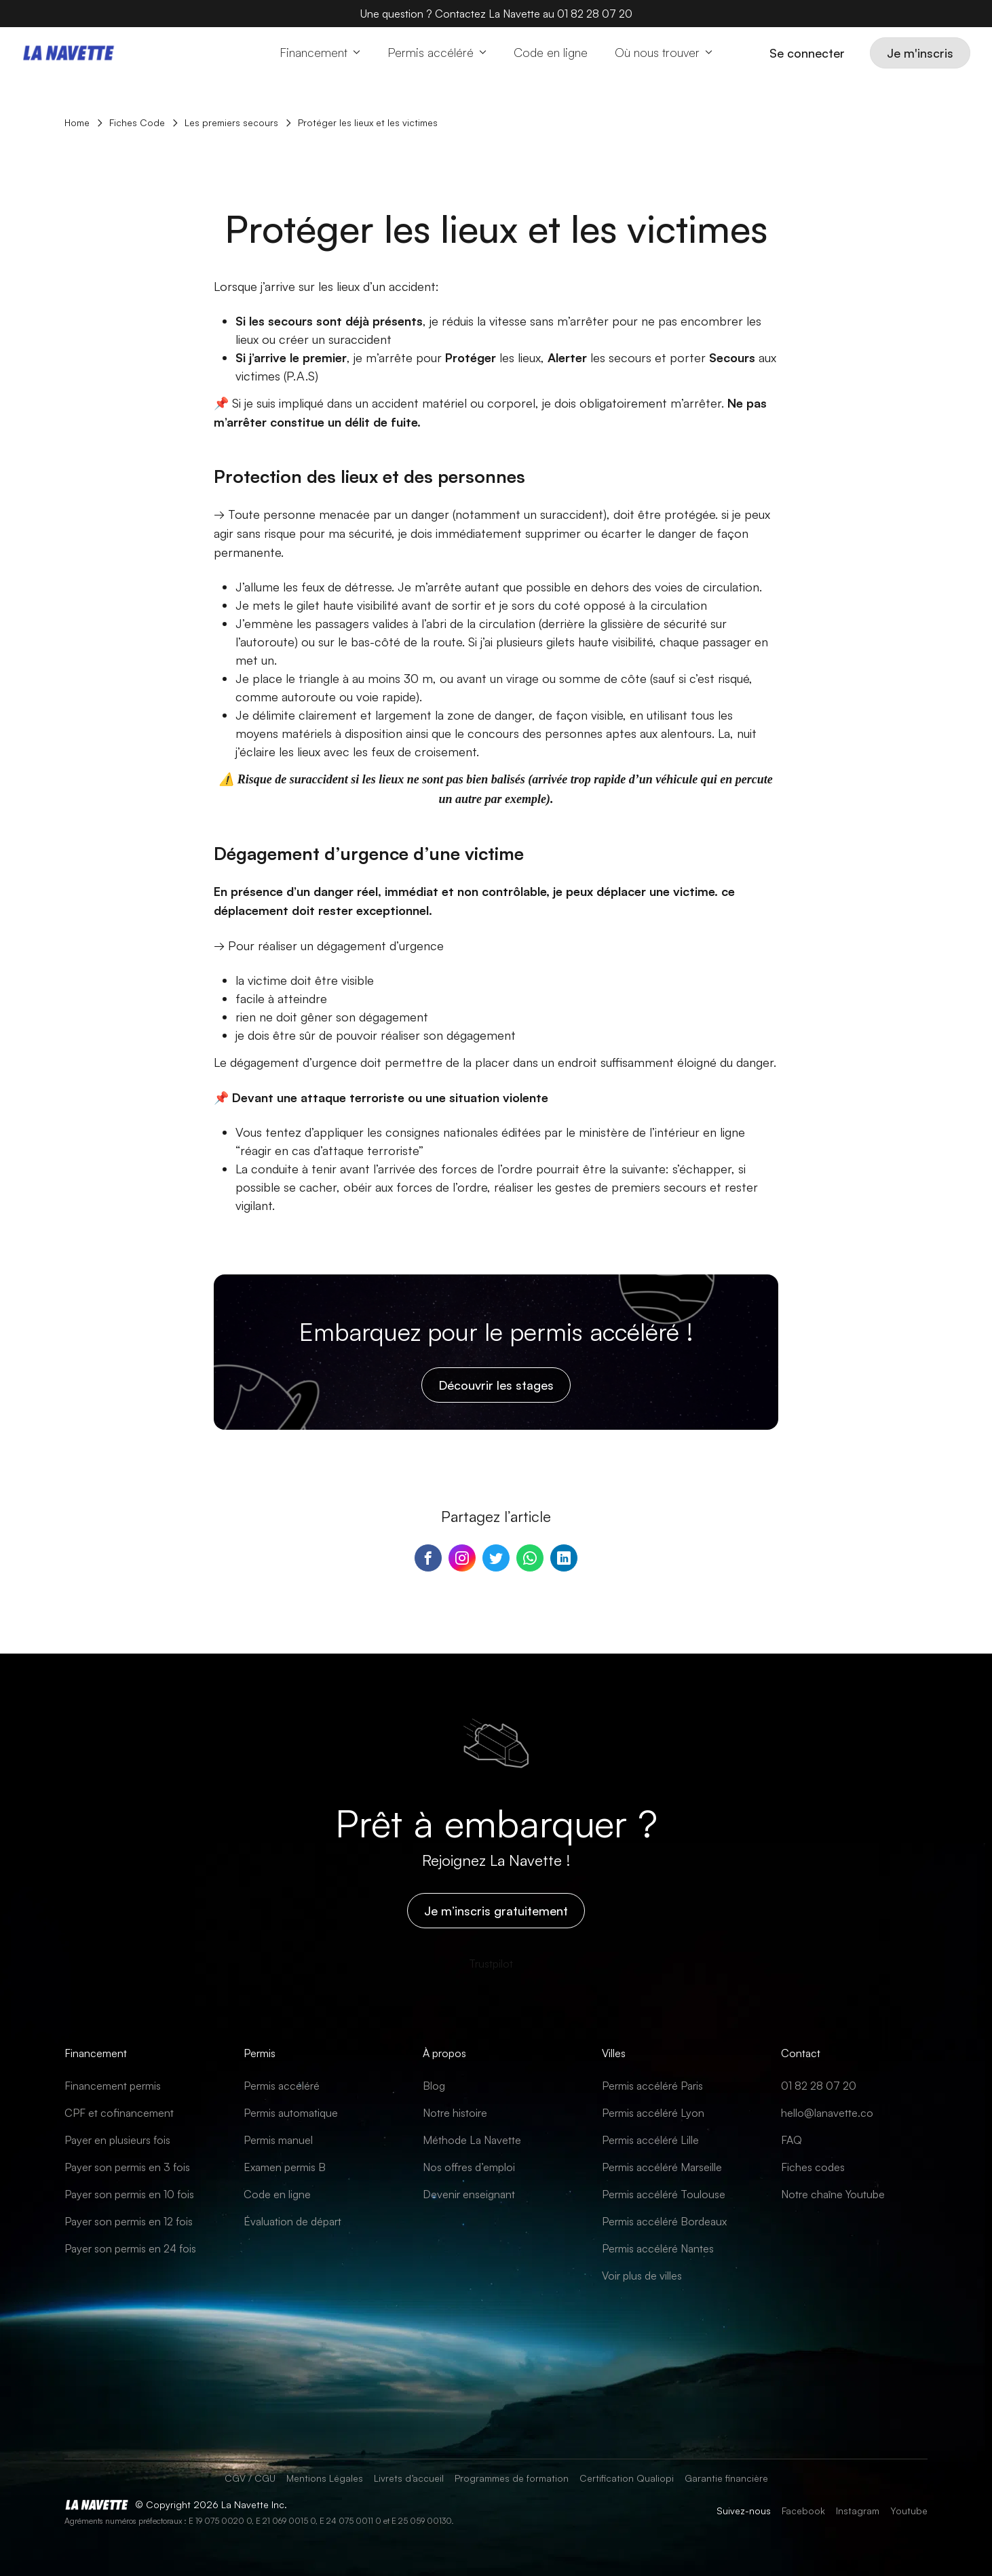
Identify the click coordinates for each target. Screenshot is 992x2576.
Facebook (803, 2510)
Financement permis (112, 2085)
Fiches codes (813, 2167)
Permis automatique (291, 2113)
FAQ (791, 2140)
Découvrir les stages (496, 1385)
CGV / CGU (250, 2478)
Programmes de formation (512, 2478)
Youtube (909, 2510)
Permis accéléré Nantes (658, 2248)
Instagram (857, 2510)
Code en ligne (277, 2194)
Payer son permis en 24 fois (130, 2248)
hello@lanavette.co (827, 2113)
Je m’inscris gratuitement (496, 1910)
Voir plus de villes (642, 2275)
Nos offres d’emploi (469, 2167)
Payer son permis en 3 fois (127, 2167)
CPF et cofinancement (119, 2113)
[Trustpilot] (491, 1963)
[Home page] (69, 53)
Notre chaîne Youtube (833, 2194)
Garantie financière (726, 2478)
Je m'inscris (920, 52)
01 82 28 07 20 (818, 2085)
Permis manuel (278, 2140)
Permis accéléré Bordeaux (664, 2221)
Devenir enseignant (469, 2194)
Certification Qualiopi (626, 2478)
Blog (434, 2085)
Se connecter (807, 52)
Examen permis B (285, 2167)
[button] (320, 53)
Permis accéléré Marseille (662, 2167)
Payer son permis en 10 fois (129, 2194)
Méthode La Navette (472, 2140)
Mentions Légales (324, 2478)
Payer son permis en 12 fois (128, 2221)
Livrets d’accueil (409, 2478)
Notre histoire (455, 2113)
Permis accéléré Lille (650, 2140)
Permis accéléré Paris (652, 2085)
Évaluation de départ (292, 2221)
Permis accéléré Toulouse (663, 2194)
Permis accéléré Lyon (653, 2113)
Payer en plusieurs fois (117, 2140)
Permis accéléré (282, 2085)
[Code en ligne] (550, 53)
